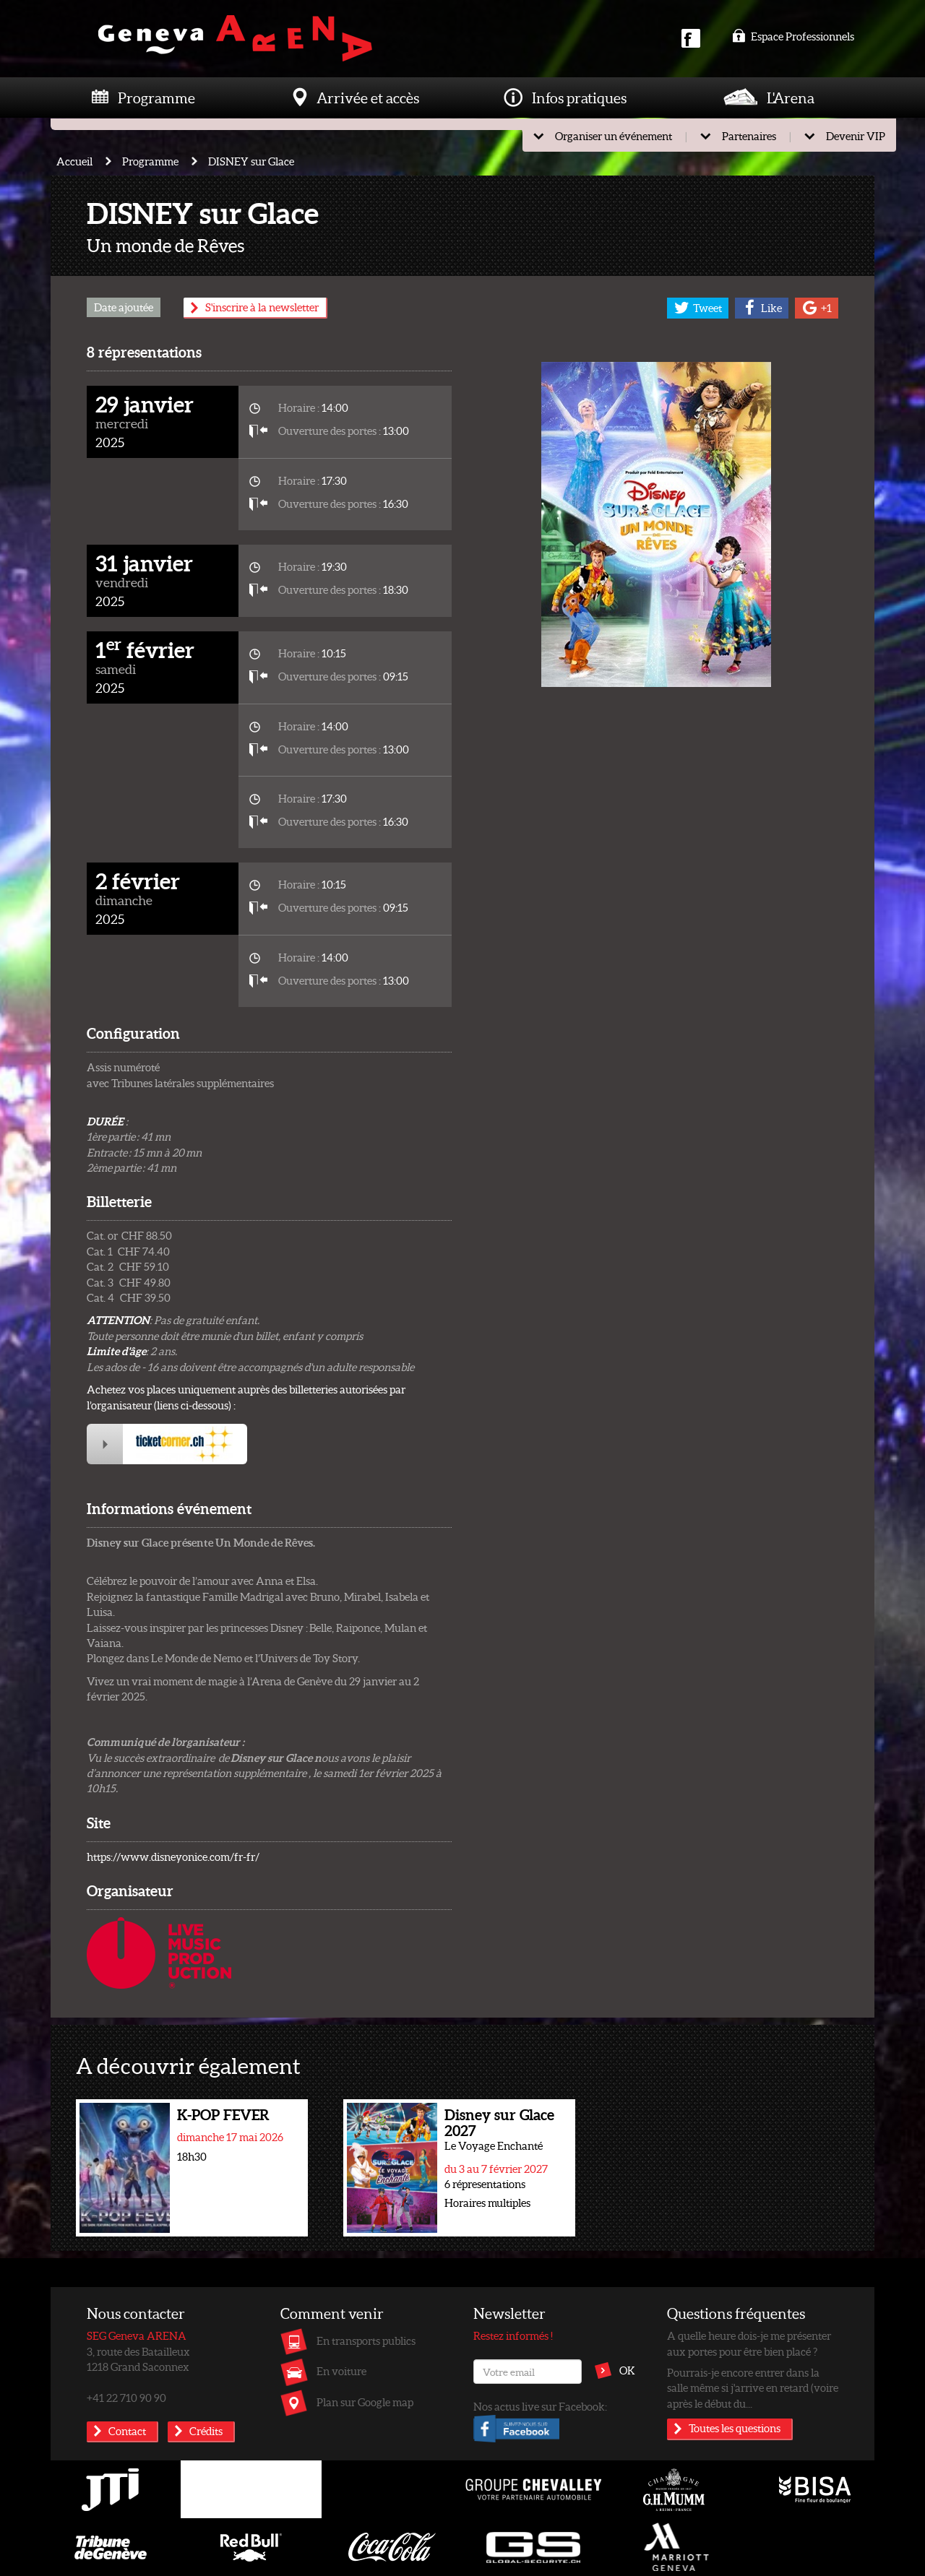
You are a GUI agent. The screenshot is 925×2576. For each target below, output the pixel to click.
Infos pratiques (579, 97)
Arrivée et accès (368, 97)
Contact (127, 2430)
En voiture (341, 2370)
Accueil (74, 161)
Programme (156, 97)
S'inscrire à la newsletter (262, 307)
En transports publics (366, 2340)
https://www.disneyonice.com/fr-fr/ (173, 1856)
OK (627, 2370)
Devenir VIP (855, 135)
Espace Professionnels (793, 36)
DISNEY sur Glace (251, 161)
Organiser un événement (613, 135)
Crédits (206, 2430)
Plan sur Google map (365, 2401)
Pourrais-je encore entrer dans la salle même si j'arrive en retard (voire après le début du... (752, 2388)
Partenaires (749, 135)
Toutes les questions (734, 2427)
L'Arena (790, 97)
